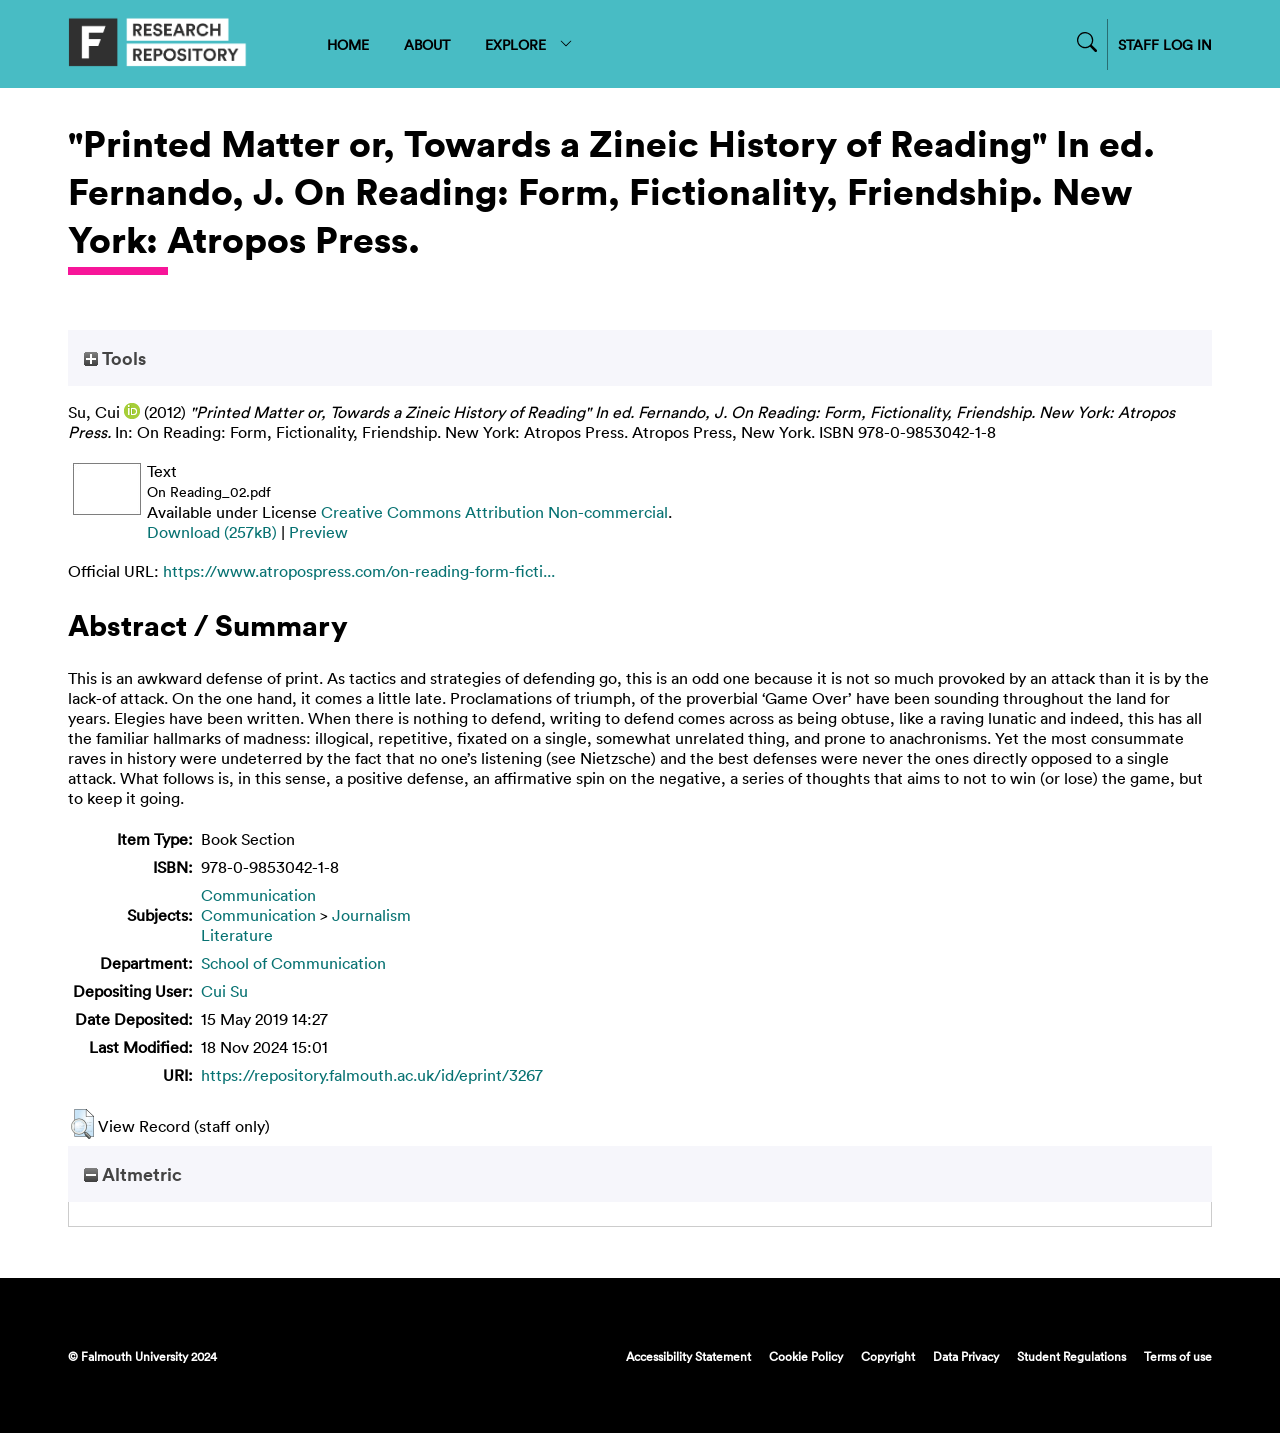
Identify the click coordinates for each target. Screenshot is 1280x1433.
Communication (258, 895)
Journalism (371, 915)
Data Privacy (966, 1356)
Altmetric (133, 1174)
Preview (318, 532)
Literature (237, 935)
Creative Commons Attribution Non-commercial (494, 512)
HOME (348, 44)
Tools (115, 358)
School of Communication (293, 963)
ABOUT (427, 44)
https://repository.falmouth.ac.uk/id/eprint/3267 (372, 1075)
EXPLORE (529, 44)
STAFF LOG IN (1165, 44)
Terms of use (1178, 1356)
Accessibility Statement (688, 1356)
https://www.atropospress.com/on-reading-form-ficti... (359, 571)
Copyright (888, 1356)
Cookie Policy (806, 1356)
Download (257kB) (212, 532)
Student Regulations (1071, 1356)
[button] (82, 1124)
